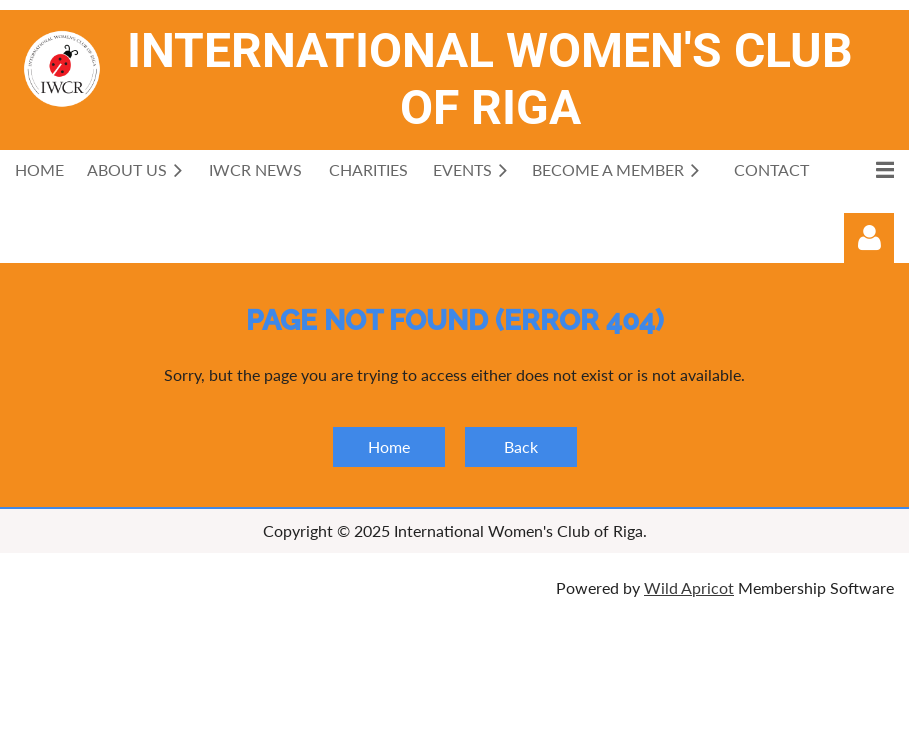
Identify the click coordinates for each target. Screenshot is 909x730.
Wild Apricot (689, 587)
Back (521, 446)
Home (389, 446)
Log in (869, 238)
